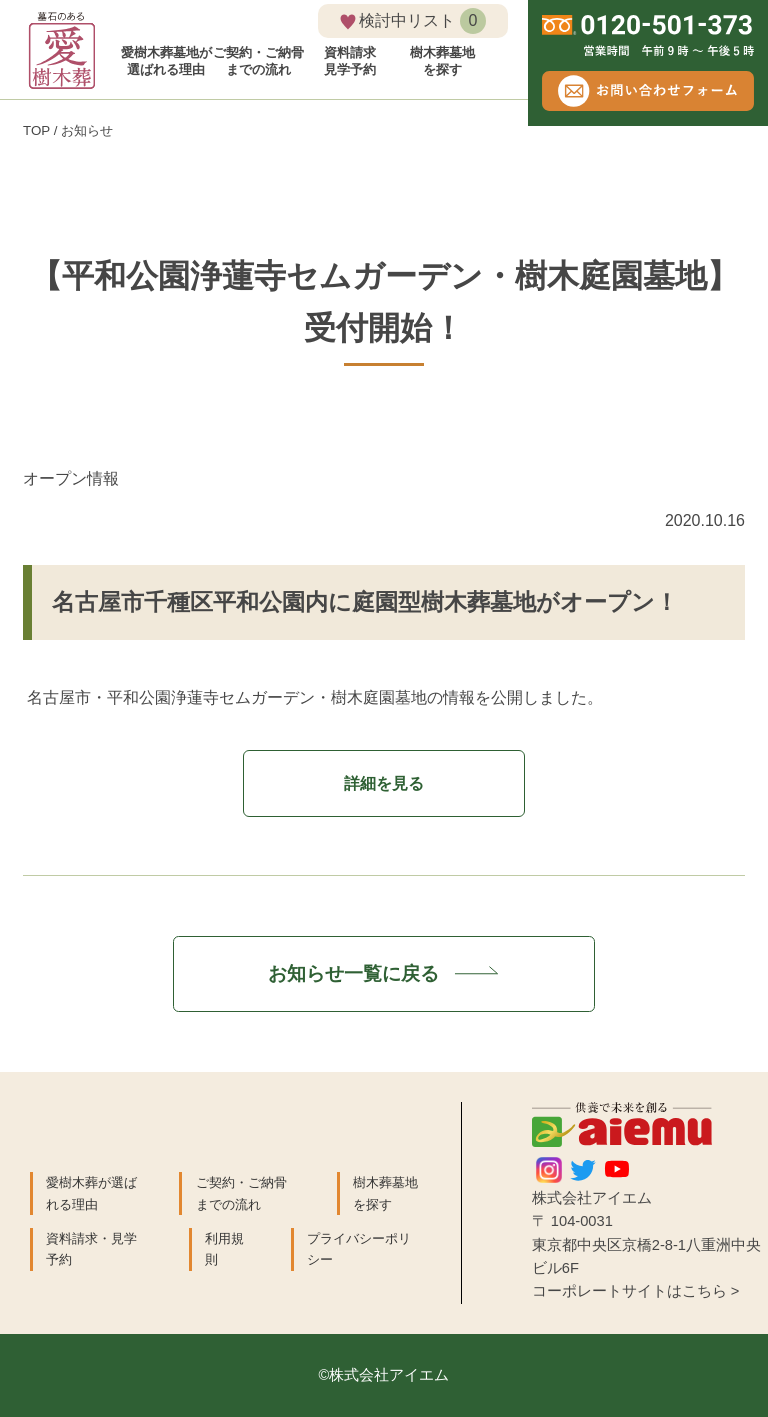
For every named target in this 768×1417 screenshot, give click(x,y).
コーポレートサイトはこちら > (636, 1291)
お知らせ (87, 130)
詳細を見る (384, 783)
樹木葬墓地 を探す (442, 61)
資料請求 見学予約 (350, 61)
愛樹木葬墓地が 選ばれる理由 (166, 61)
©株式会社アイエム (384, 1375)
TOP (36, 130)
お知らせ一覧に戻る (384, 972)
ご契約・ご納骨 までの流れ (258, 61)
